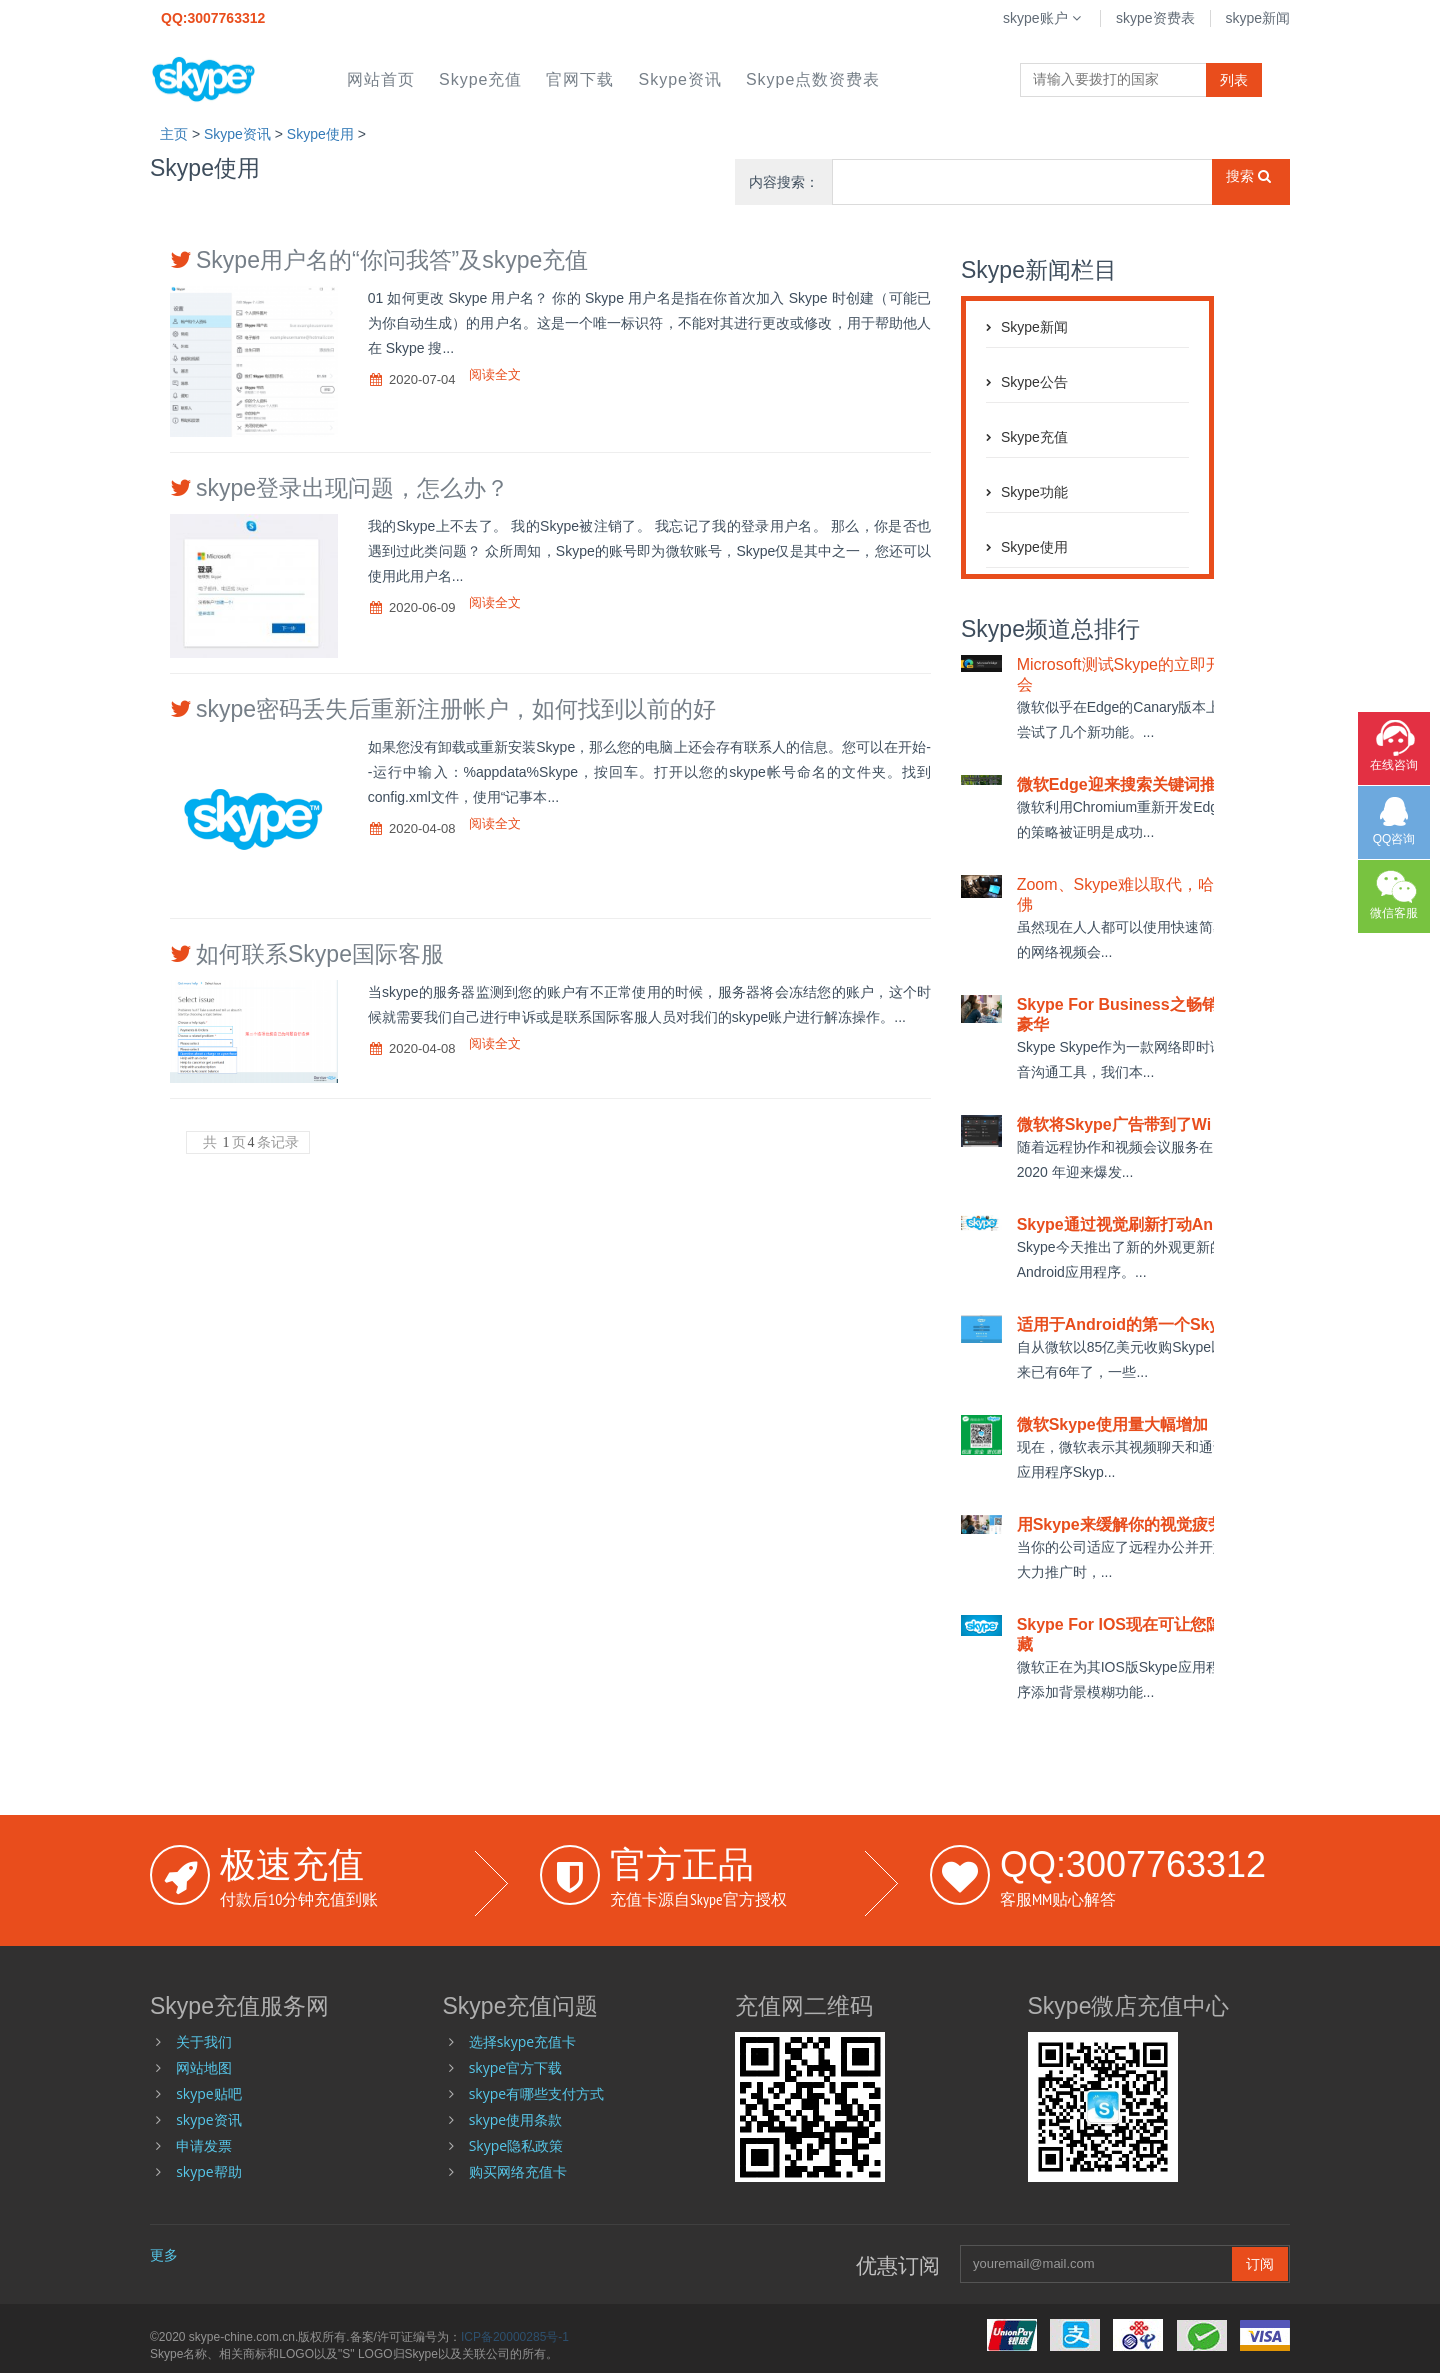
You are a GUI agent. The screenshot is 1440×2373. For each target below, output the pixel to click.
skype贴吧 (208, 2093)
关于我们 (204, 2041)
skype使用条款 (515, 2119)
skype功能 (1034, 492)
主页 (174, 134)
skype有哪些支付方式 (536, 2093)
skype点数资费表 (813, 79)
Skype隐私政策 (516, 2145)
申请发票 (204, 2145)
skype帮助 (208, 2171)
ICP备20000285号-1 (515, 2337)
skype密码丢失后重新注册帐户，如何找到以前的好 (456, 709)
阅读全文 (495, 374)
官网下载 (580, 79)
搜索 (1248, 176)
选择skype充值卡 (522, 2041)
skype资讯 (679, 79)
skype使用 (320, 134)
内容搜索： (784, 182)
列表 (1234, 80)
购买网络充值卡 (518, 2171)
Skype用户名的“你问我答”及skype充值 (392, 260)
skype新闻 (1257, 18)
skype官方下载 (515, 2067)
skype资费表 (1155, 18)
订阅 (1260, 2263)
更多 (164, 2254)
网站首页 (381, 79)
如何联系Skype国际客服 (320, 954)
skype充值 (480, 79)
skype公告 (1034, 382)
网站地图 (204, 2067)
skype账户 (1044, 18)
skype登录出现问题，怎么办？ (352, 488)
